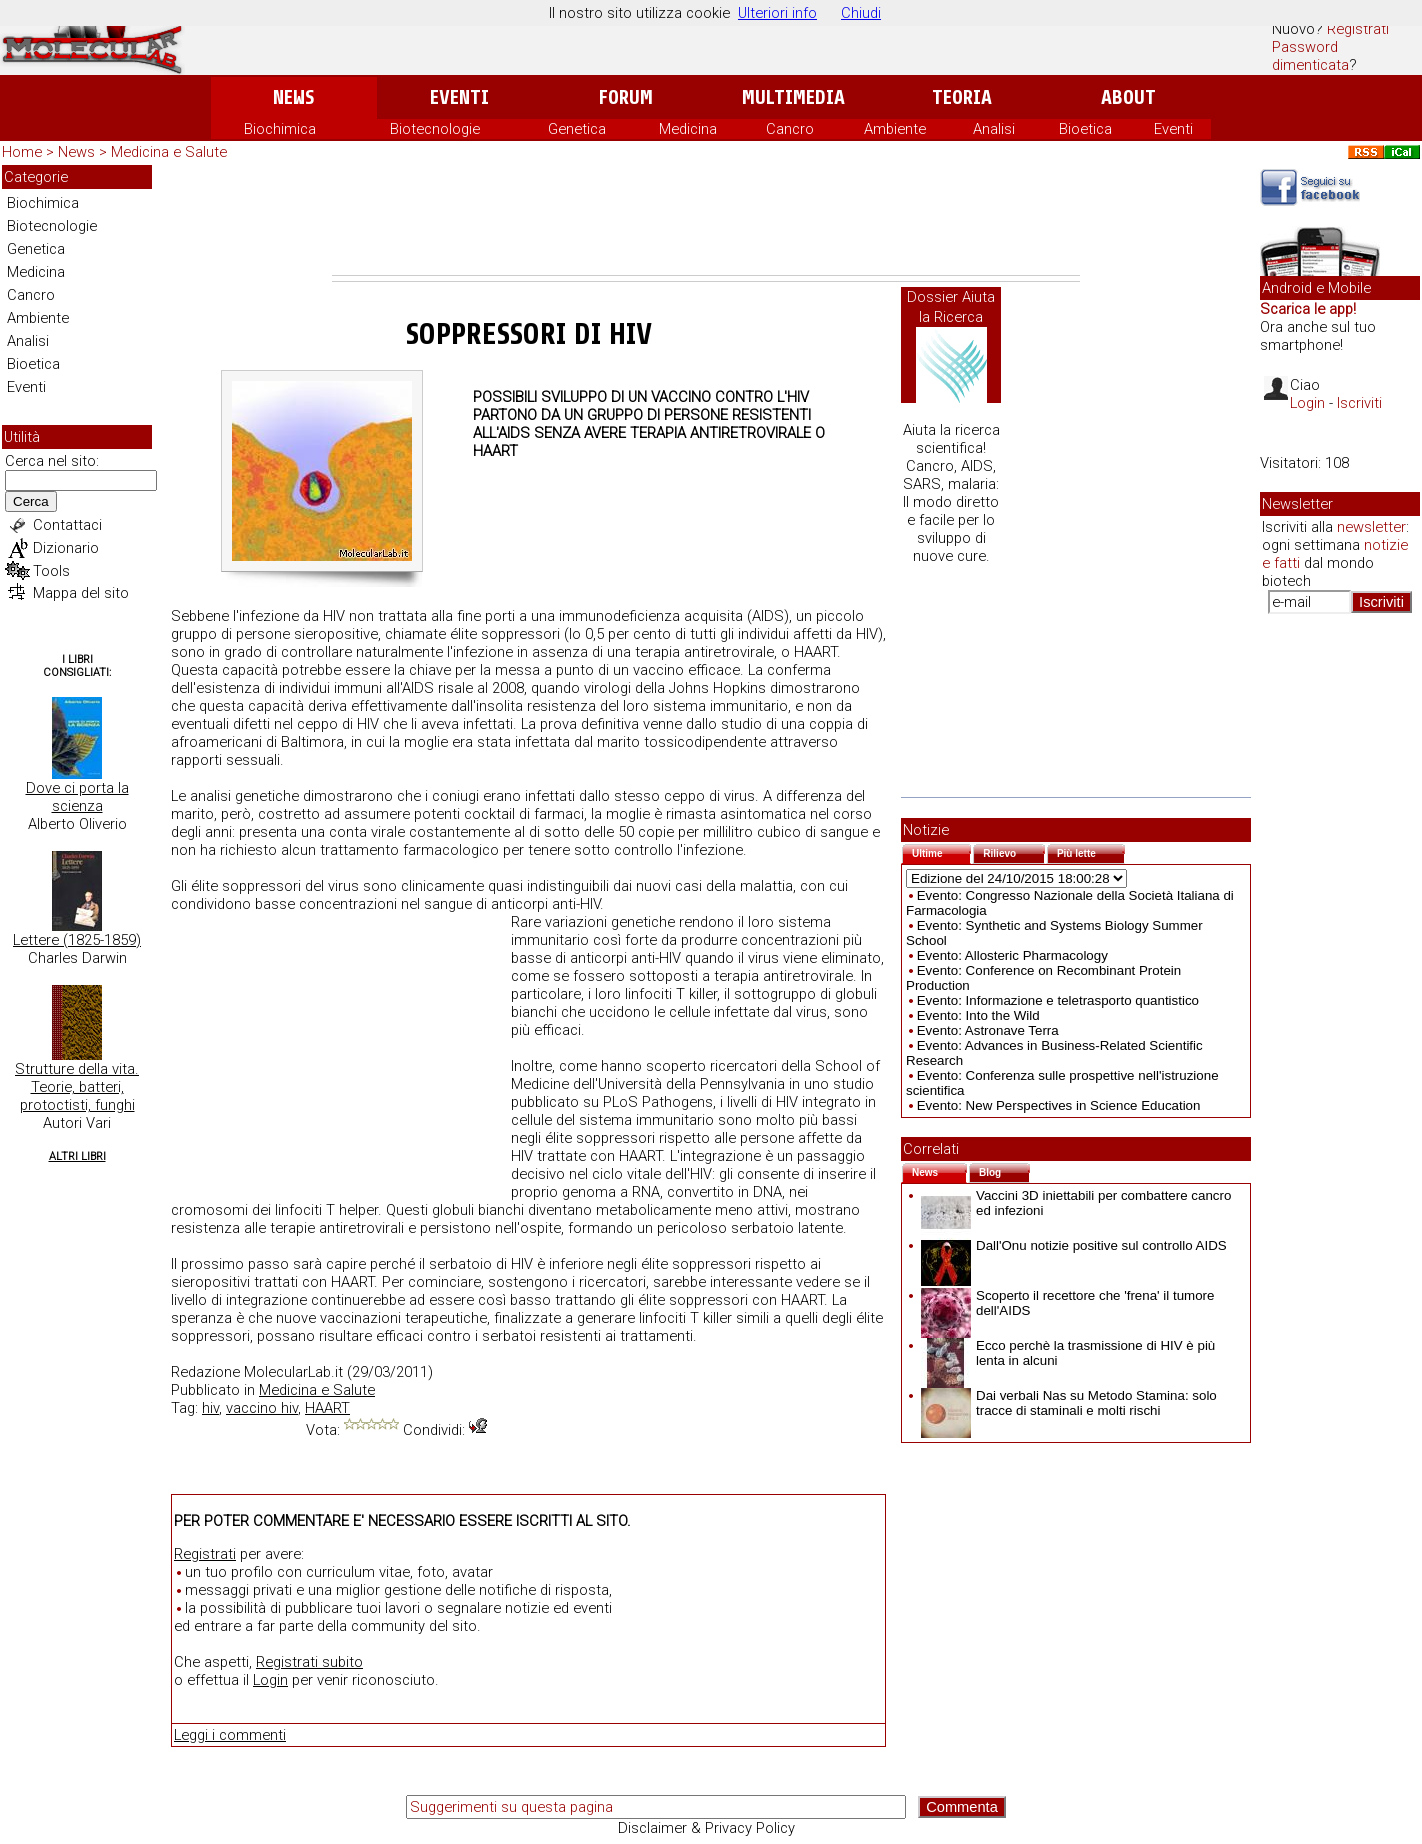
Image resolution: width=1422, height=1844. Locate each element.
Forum (625, 97)
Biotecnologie (435, 129)
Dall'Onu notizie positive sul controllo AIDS (1074, 1245)
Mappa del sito (81, 593)
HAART (327, 1408)
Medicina (688, 129)
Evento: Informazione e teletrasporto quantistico (1058, 1000)
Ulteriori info (777, 13)
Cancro (790, 129)
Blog (1004, 1170)
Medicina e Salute (169, 152)
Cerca (31, 501)
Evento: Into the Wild (978, 1015)
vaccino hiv (262, 1408)
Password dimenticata (1310, 56)
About (1128, 97)
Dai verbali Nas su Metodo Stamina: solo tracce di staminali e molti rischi (1069, 1403)
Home (22, 152)
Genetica (577, 129)
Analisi (994, 129)
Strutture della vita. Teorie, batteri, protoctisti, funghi (77, 1087)
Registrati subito (309, 1662)
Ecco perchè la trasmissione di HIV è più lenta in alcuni (1068, 1353)
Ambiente (895, 129)
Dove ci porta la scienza (77, 797)
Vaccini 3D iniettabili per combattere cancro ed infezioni (1076, 1203)
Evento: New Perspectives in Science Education (1059, 1105)
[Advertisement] (706, 220)
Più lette (1091, 851)
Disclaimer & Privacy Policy (706, 1828)
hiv (210, 1408)
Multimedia (793, 97)
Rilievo (1014, 851)
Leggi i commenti (230, 1735)
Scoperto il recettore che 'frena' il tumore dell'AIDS (1067, 1303)
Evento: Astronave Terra (988, 1030)
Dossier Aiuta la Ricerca (951, 307)
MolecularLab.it (293, 1372)
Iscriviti (1359, 403)
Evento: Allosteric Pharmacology (1012, 955)
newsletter (1371, 527)
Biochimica (280, 129)
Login (270, 1680)
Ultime (941, 851)
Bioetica (1085, 129)
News (293, 97)
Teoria (962, 97)
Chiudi (861, 13)
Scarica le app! (1308, 309)
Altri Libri (77, 1156)
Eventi (459, 97)
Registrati (1358, 29)
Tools (51, 571)
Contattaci (67, 525)
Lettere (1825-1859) (77, 940)
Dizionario (66, 548)
